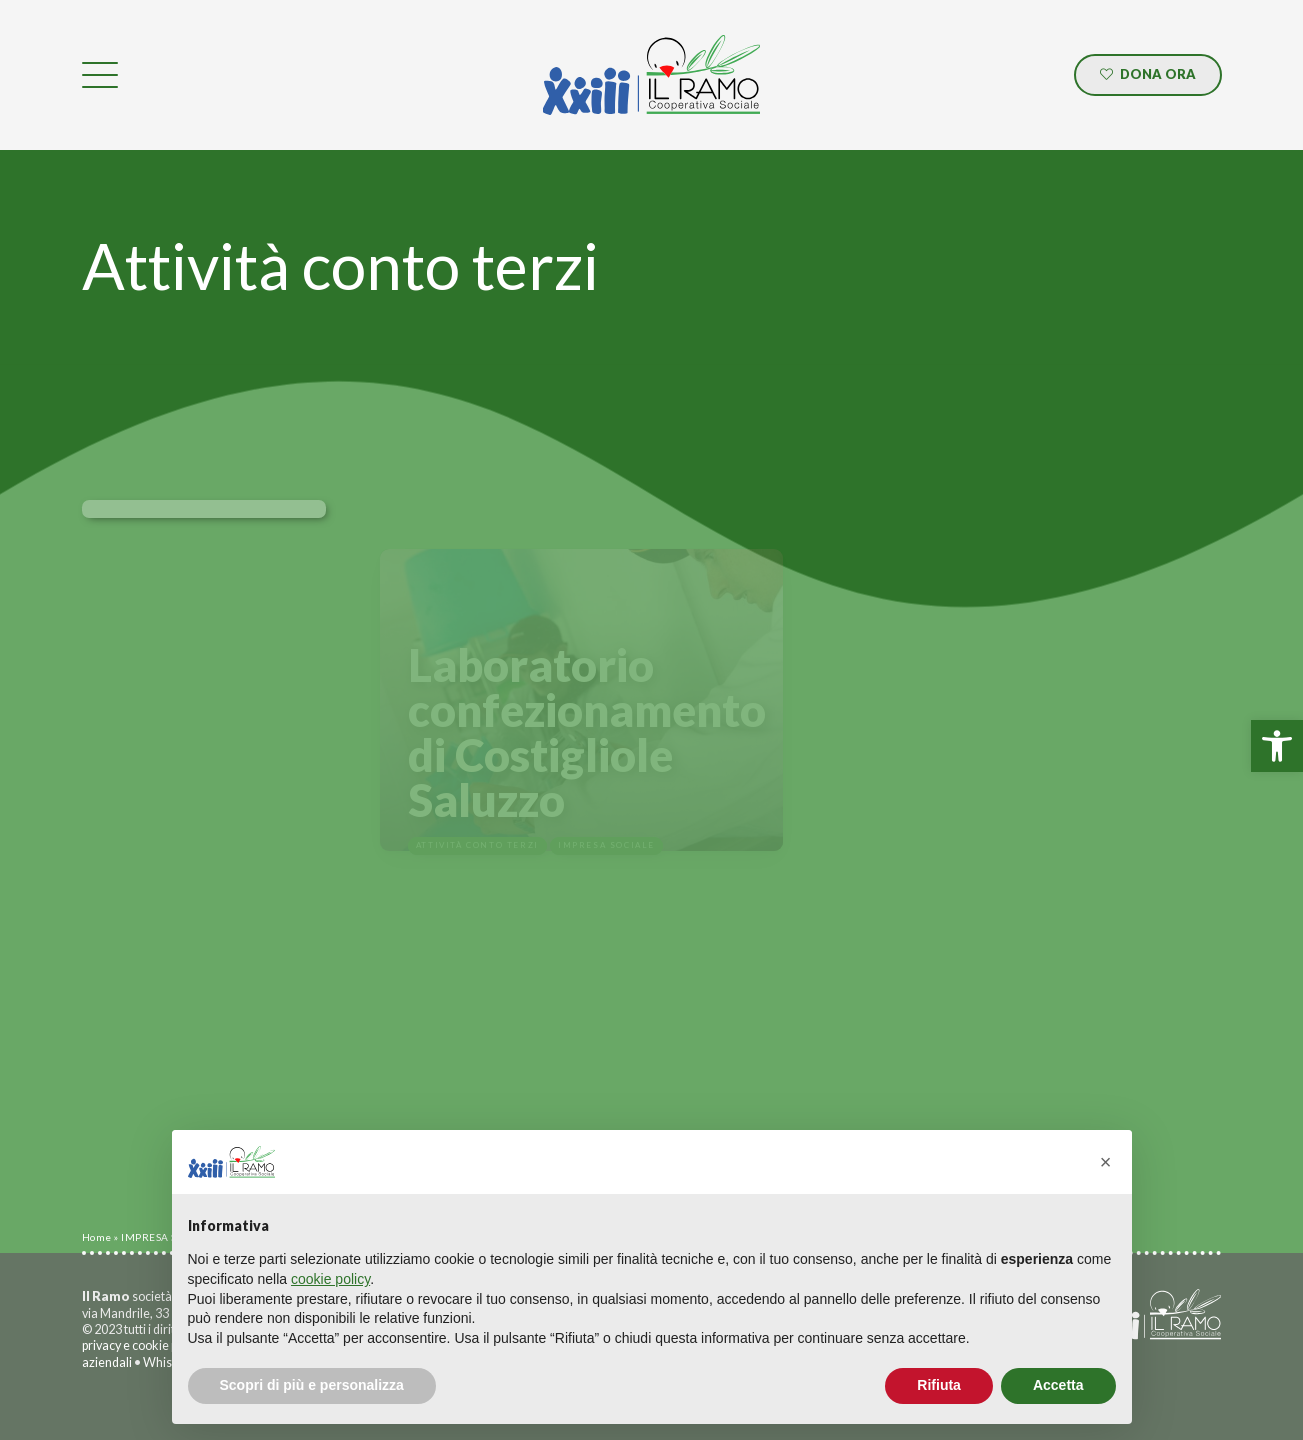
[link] (1277, 746)
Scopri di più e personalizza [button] (312, 1385)
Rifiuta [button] (939, 1385)
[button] (1106, 1162)
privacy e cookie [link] (125, 1345)
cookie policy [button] (330, 1279)
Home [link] (97, 1237)
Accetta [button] (1058, 1385)
